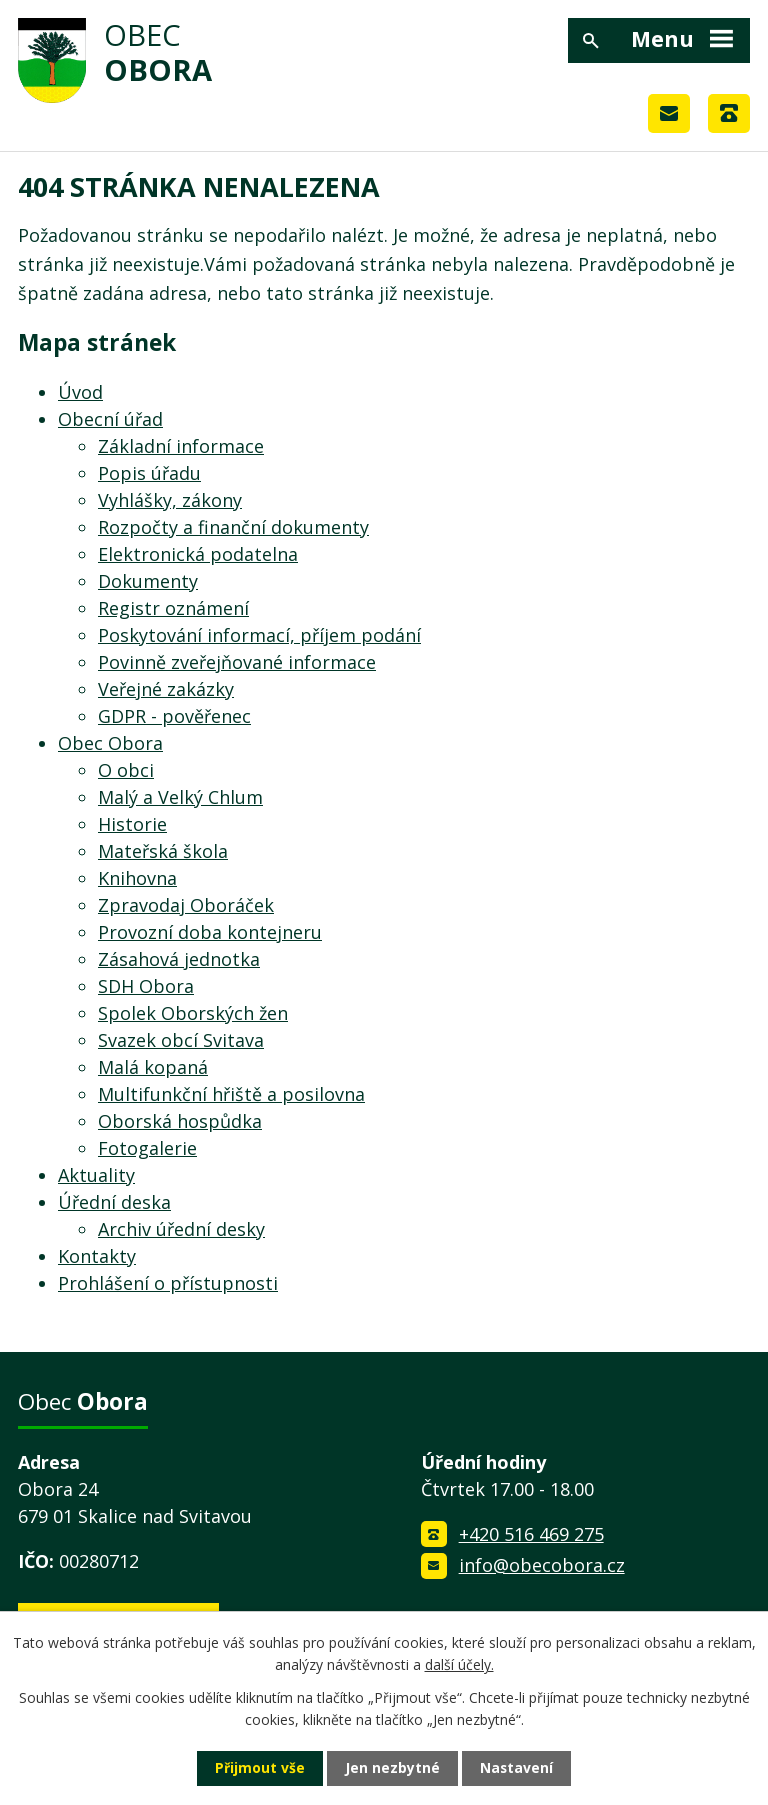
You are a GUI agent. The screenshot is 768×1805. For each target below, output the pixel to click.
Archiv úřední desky (181, 1229)
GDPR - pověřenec (174, 716)
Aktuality (96, 1175)
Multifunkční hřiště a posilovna (231, 1094)
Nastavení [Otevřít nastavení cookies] (517, 1768)
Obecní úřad (110, 419)
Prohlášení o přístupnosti (168, 1283)
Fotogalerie (147, 1148)
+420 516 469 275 (531, 1534)
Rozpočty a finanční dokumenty (233, 527)
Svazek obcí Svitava (181, 1040)
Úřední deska (114, 1202)
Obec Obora (110, 743)
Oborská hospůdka (180, 1121)
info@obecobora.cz (542, 1565)
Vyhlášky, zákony (170, 500)
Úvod (80, 392)
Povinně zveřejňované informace (237, 662)
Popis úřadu (149, 473)
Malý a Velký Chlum (180, 797)
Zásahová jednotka (179, 959)
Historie (132, 824)
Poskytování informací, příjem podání (259, 635)
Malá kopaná (153, 1067)
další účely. (459, 1664)
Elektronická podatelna (198, 554)
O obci (126, 770)
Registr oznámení (173, 608)
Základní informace (181, 446)
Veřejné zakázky (166, 689)
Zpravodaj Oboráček (186, 905)
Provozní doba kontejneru (210, 932)
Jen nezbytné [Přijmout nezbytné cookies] (392, 1768)
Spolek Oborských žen (193, 1013)
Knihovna (137, 878)
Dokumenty (148, 581)
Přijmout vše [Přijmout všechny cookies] (260, 1768)
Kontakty (97, 1256)
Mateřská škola (163, 851)
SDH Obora (146, 986)
